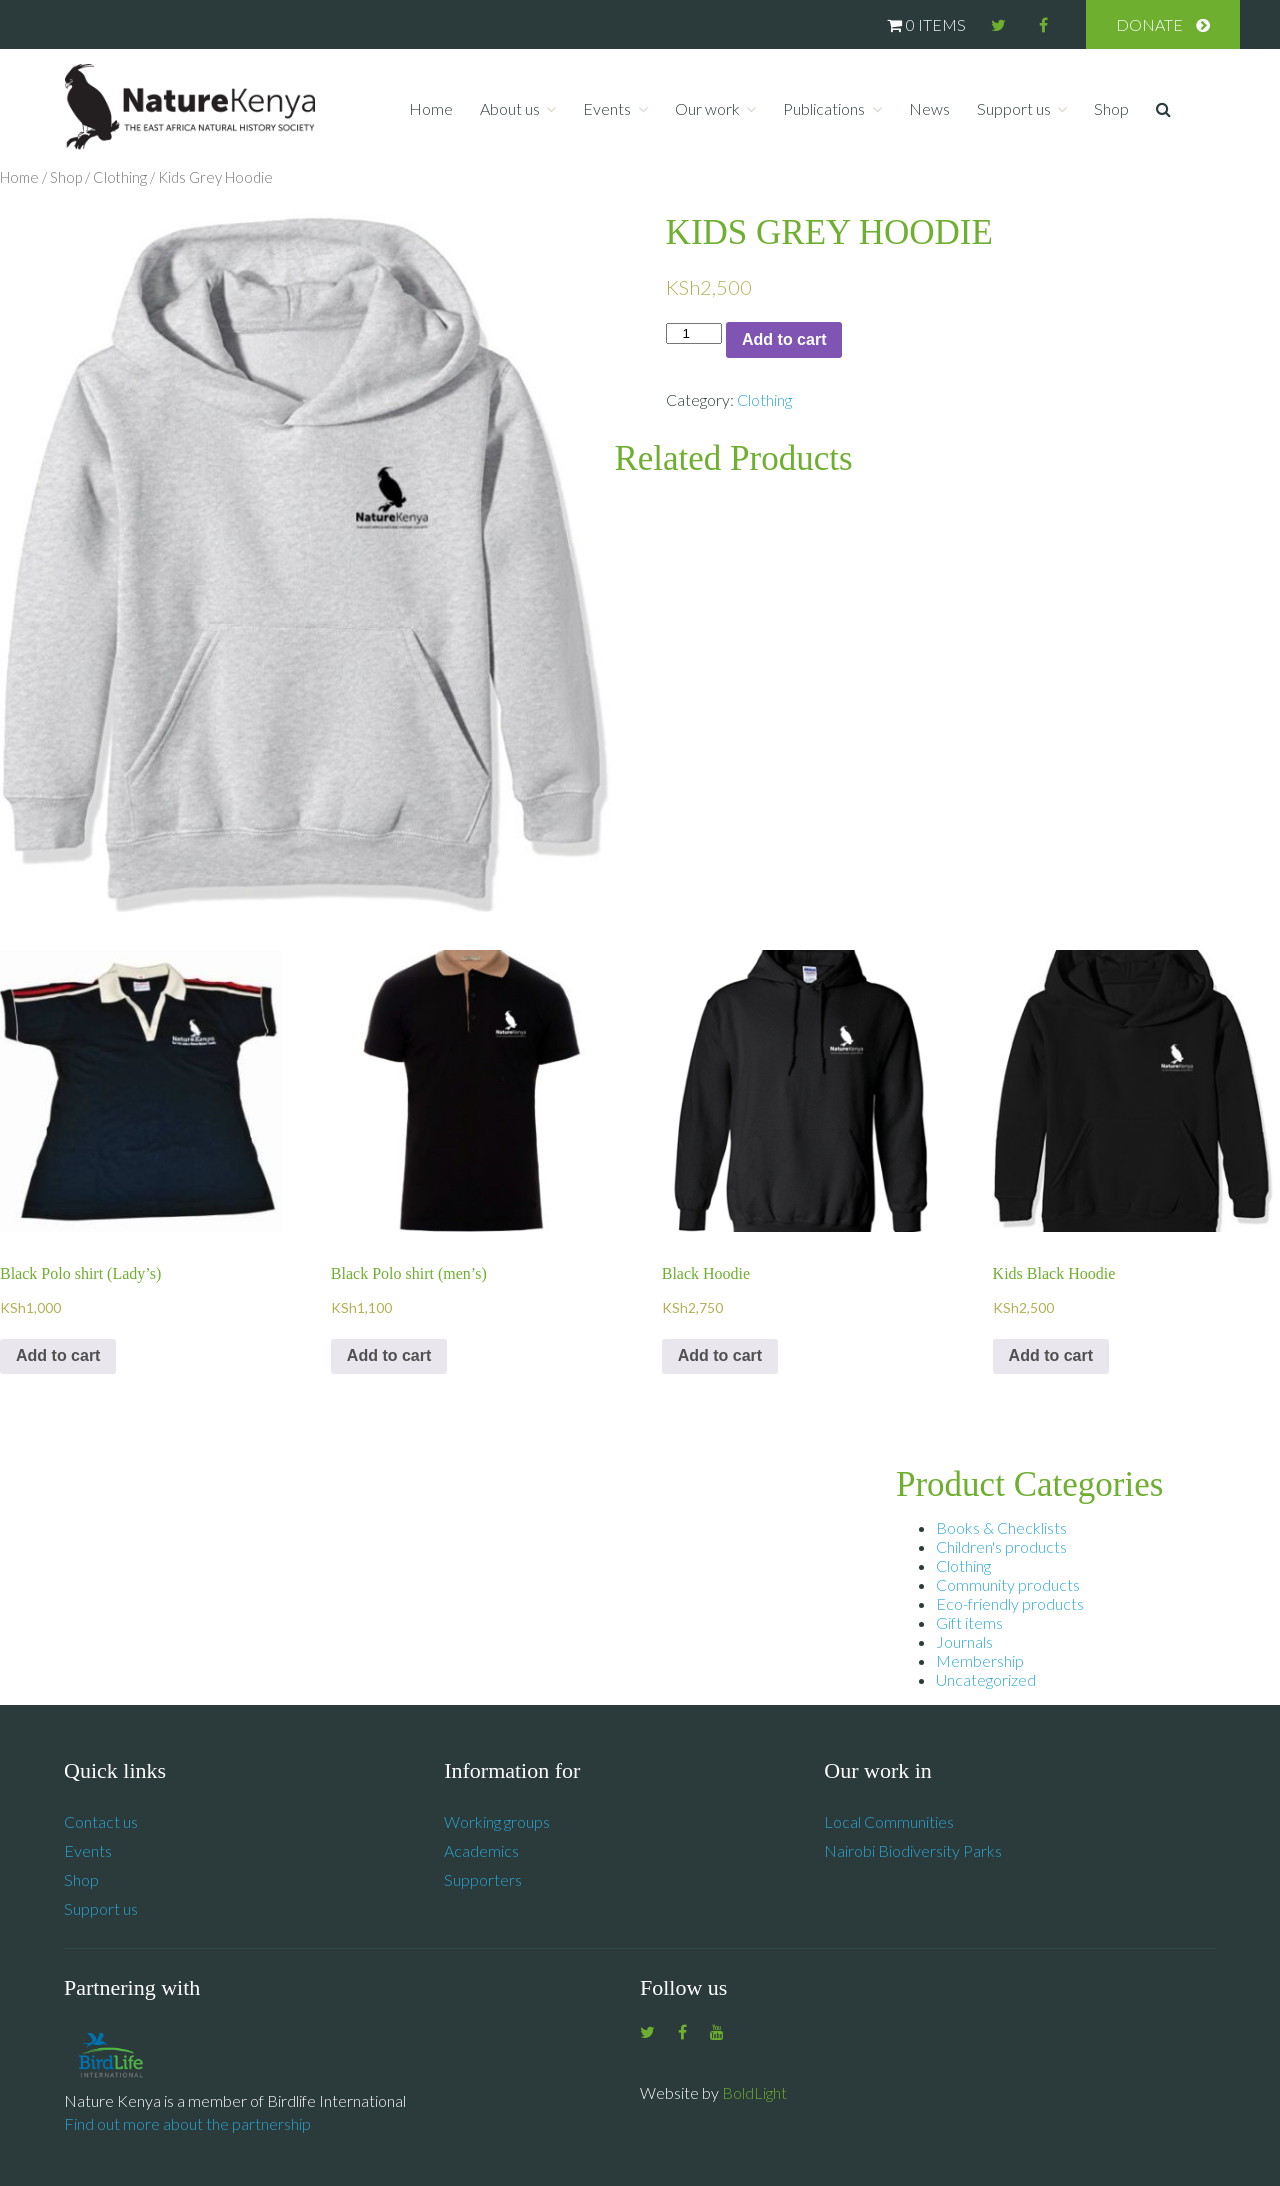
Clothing (120, 177)
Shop (1111, 108)
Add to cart (784, 339)
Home (431, 108)
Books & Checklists (1001, 1527)
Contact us (101, 1821)
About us (510, 108)
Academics (481, 1850)
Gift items (969, 1622)
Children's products (1001, 1546)
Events (607, 108)
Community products (1008, 1584)
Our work (707, 108)
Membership (980, 1660)
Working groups (497, 1821)
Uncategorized (986, 1679)
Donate (1149, 24)
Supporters (483, 1879)
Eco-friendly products (1010, 1603)
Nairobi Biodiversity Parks (913, 1850)
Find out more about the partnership (187, 2123)
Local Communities (889, 1821)
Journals (964, 1641)
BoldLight (754, 2092)
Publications (824, 108)
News (929, 108)
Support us (1014, 108)
